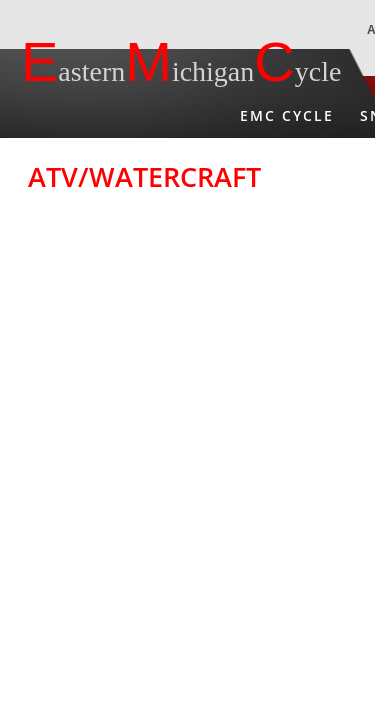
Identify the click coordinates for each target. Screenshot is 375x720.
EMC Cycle (287, 115)
